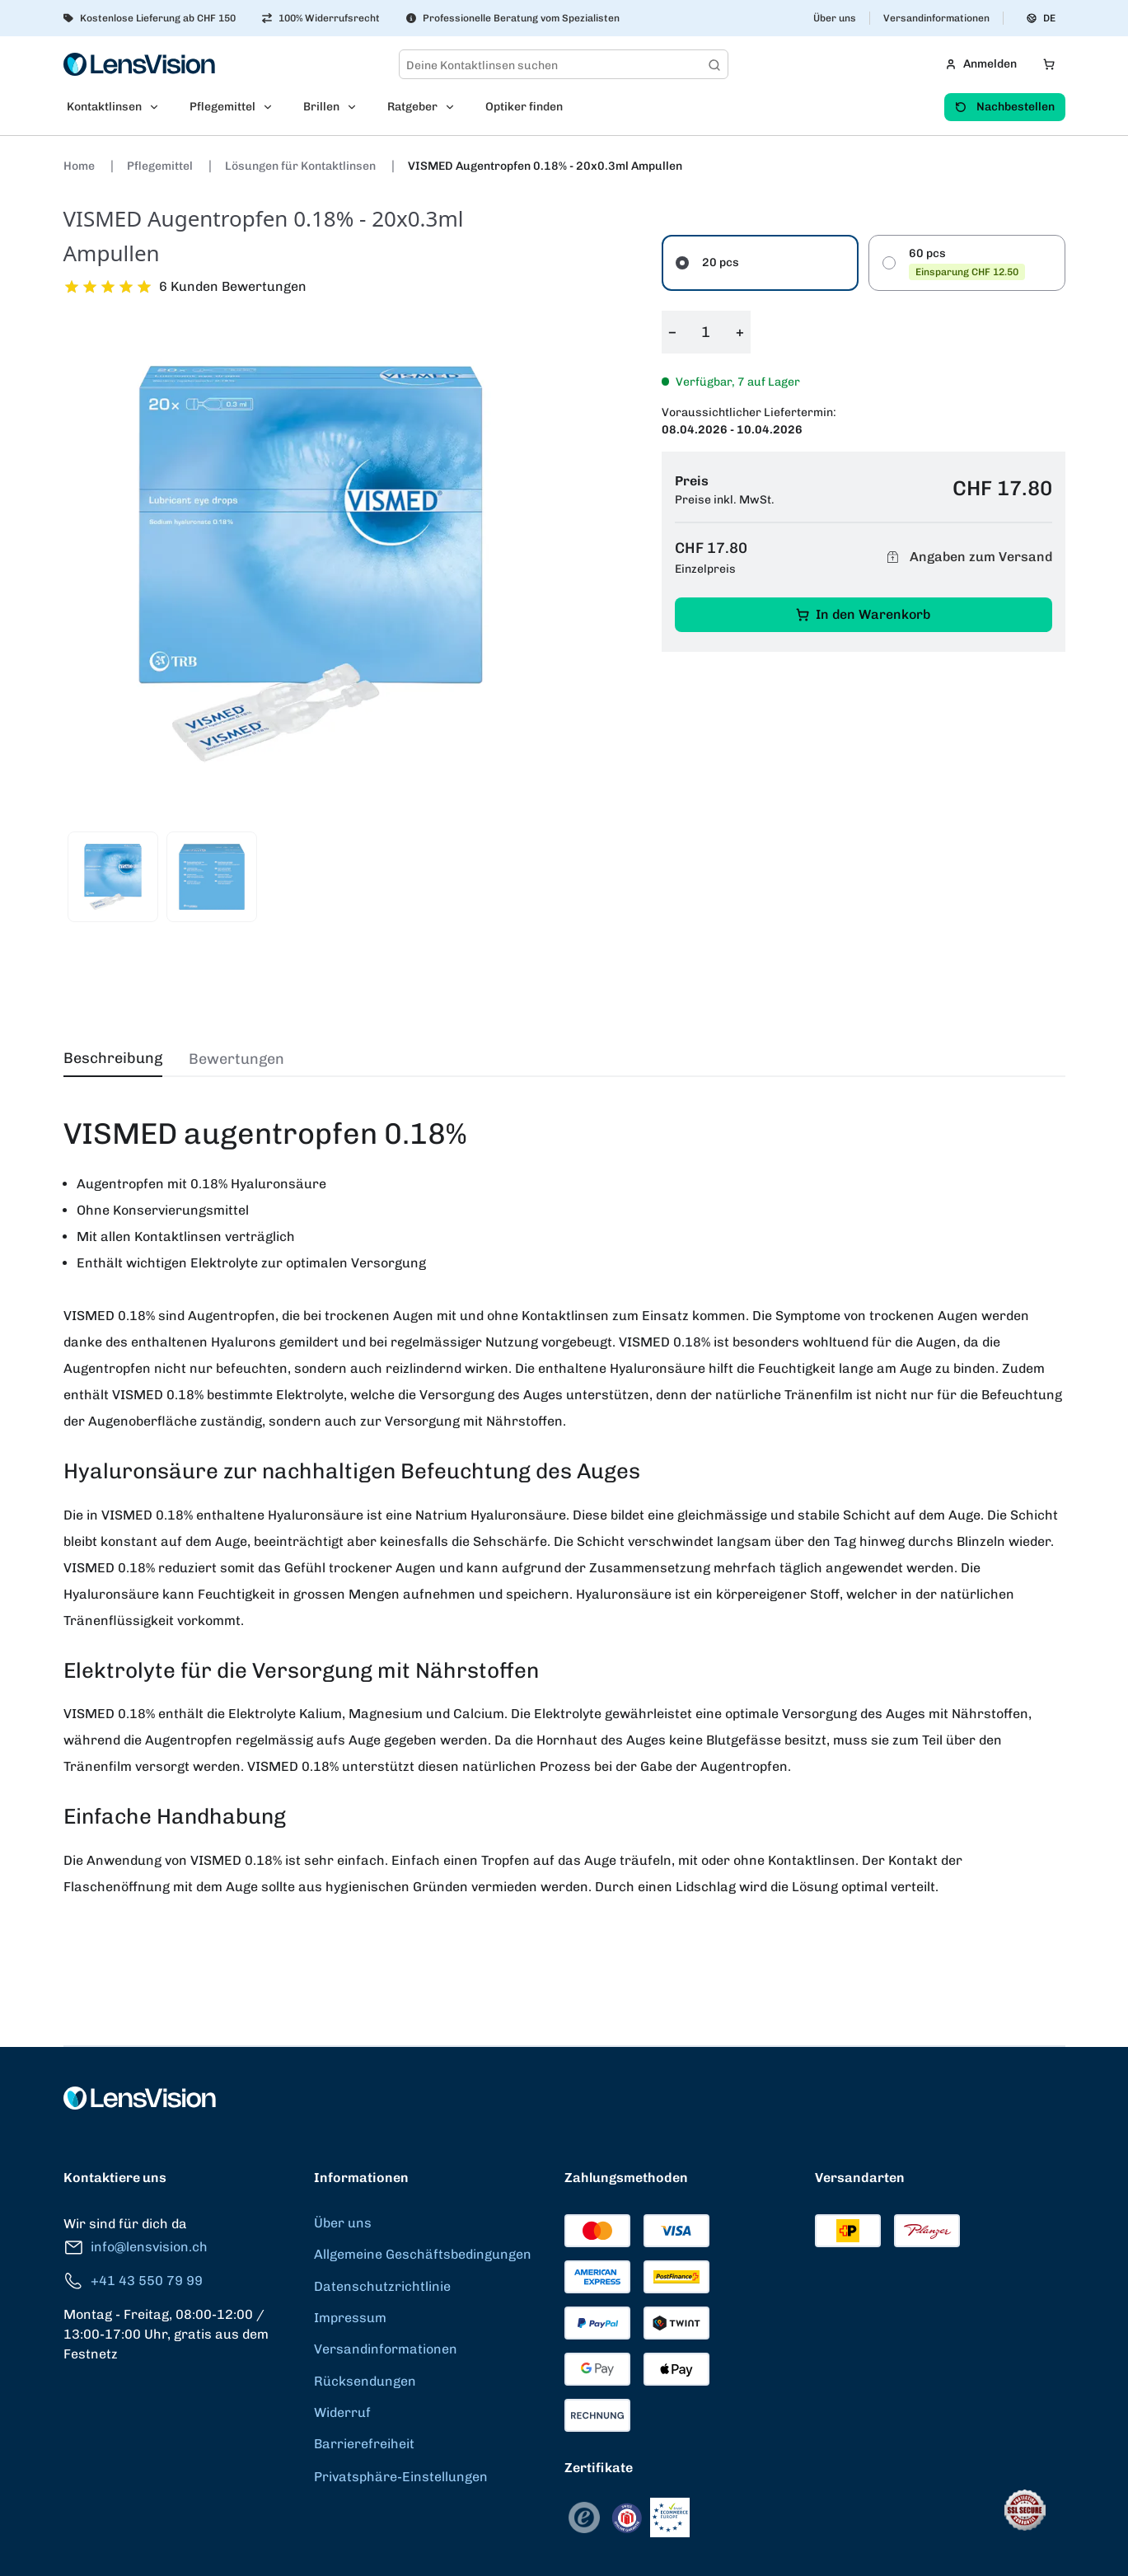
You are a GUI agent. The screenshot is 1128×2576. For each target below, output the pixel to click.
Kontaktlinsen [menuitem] (104, 107)
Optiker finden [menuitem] (524, 107)
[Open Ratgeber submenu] (455, 107)
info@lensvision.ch (135, 2247)
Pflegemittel (161, 166)
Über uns (834, 18)
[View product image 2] (211, 876)
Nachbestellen (1005, 107)
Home (80, 166)
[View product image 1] (113, 876)
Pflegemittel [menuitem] (222, 107)
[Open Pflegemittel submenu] (273, 107)
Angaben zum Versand (967, 556)
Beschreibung (112, 1058)
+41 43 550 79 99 (133, 2281)
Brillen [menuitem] (321, 107)
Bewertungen (236, 1059)
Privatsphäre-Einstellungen (401, 2477)
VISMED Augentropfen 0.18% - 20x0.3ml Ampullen (545, 166)
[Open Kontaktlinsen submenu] (159, 107)
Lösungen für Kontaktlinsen (301, 166)
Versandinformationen (936, 18)
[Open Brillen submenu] (357, 107)
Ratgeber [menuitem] (412, 107)
